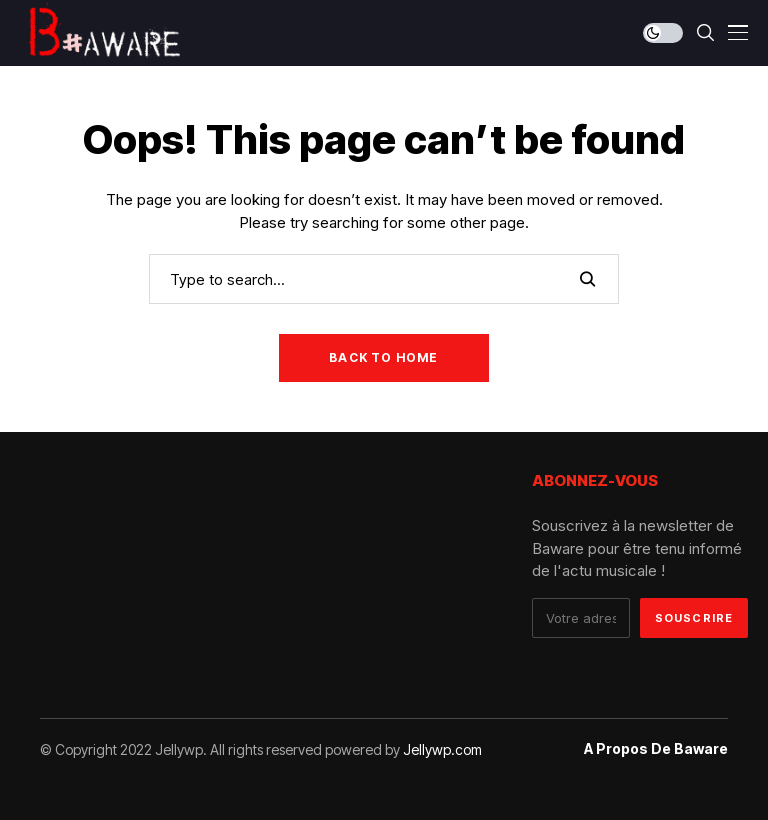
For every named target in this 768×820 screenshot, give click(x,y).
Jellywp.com (442, 749)
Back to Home (383, 357)
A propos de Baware (656, 749)
